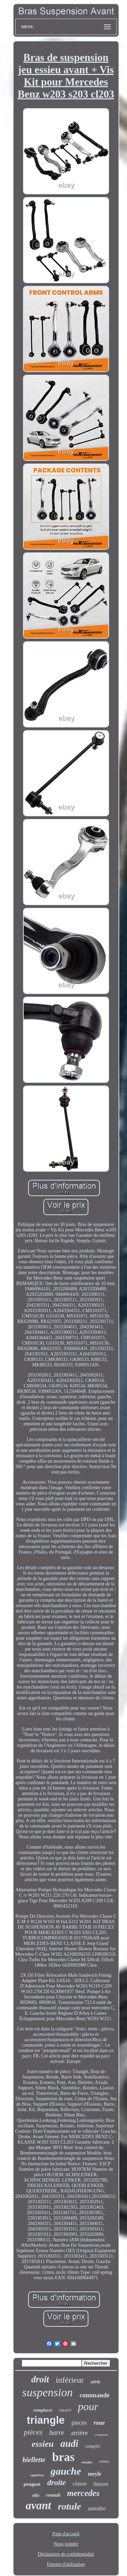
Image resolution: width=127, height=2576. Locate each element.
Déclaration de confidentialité (66, 2554)
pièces (33, 2432)
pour (88, 2406)
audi (69, 2443)
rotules (86, 2462)
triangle (46, 2420)
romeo (104, 2461)
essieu (42, 2444)
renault (53, 2495)
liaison (100, 2484)
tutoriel (65, 2410)
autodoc (97, 2508)
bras (63, 2457)
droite (56, 2482)
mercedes (83, 2493)
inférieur (70, 2380)
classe (79, 2483)
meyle (94, 2474)
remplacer (43, 2410)
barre (56, 2432)
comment (101, 2435)
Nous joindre (66, 2543)
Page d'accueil (66, 2533)
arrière (79, 2432)
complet (92, 2446)
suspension (47, 2392)
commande (95, 2395)
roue (99, 2422)
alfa (35, 2495)
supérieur (37, 2475)
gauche (65, 2471)
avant (38, 2505)
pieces (79, 2422)
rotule (69, 2506)
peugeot (31, 2484)
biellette (33, 2460)
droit (40, 2379)
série (95, 2381)
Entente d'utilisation (66, 2564)
